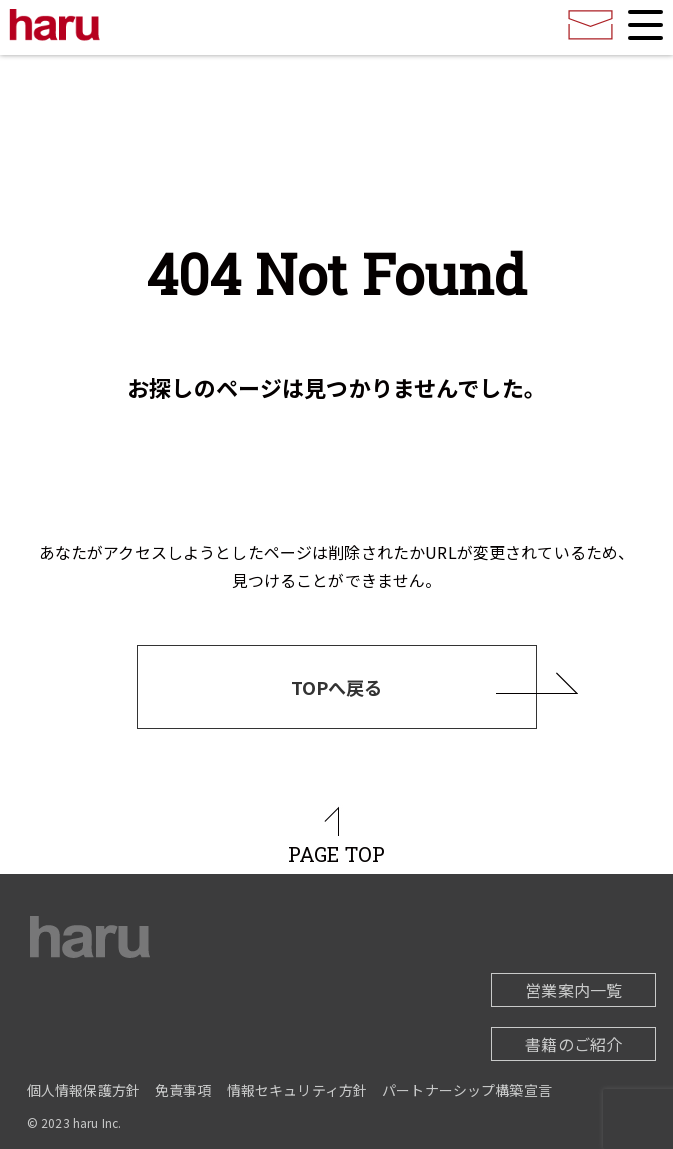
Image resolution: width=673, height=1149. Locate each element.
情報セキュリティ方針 (297, 1090)
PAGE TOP (336, 854)
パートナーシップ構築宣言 (467, 1090)
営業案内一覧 (573, 990)
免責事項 (183, 1090)
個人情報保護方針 (83, 1090)
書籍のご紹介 (573, 1044)
